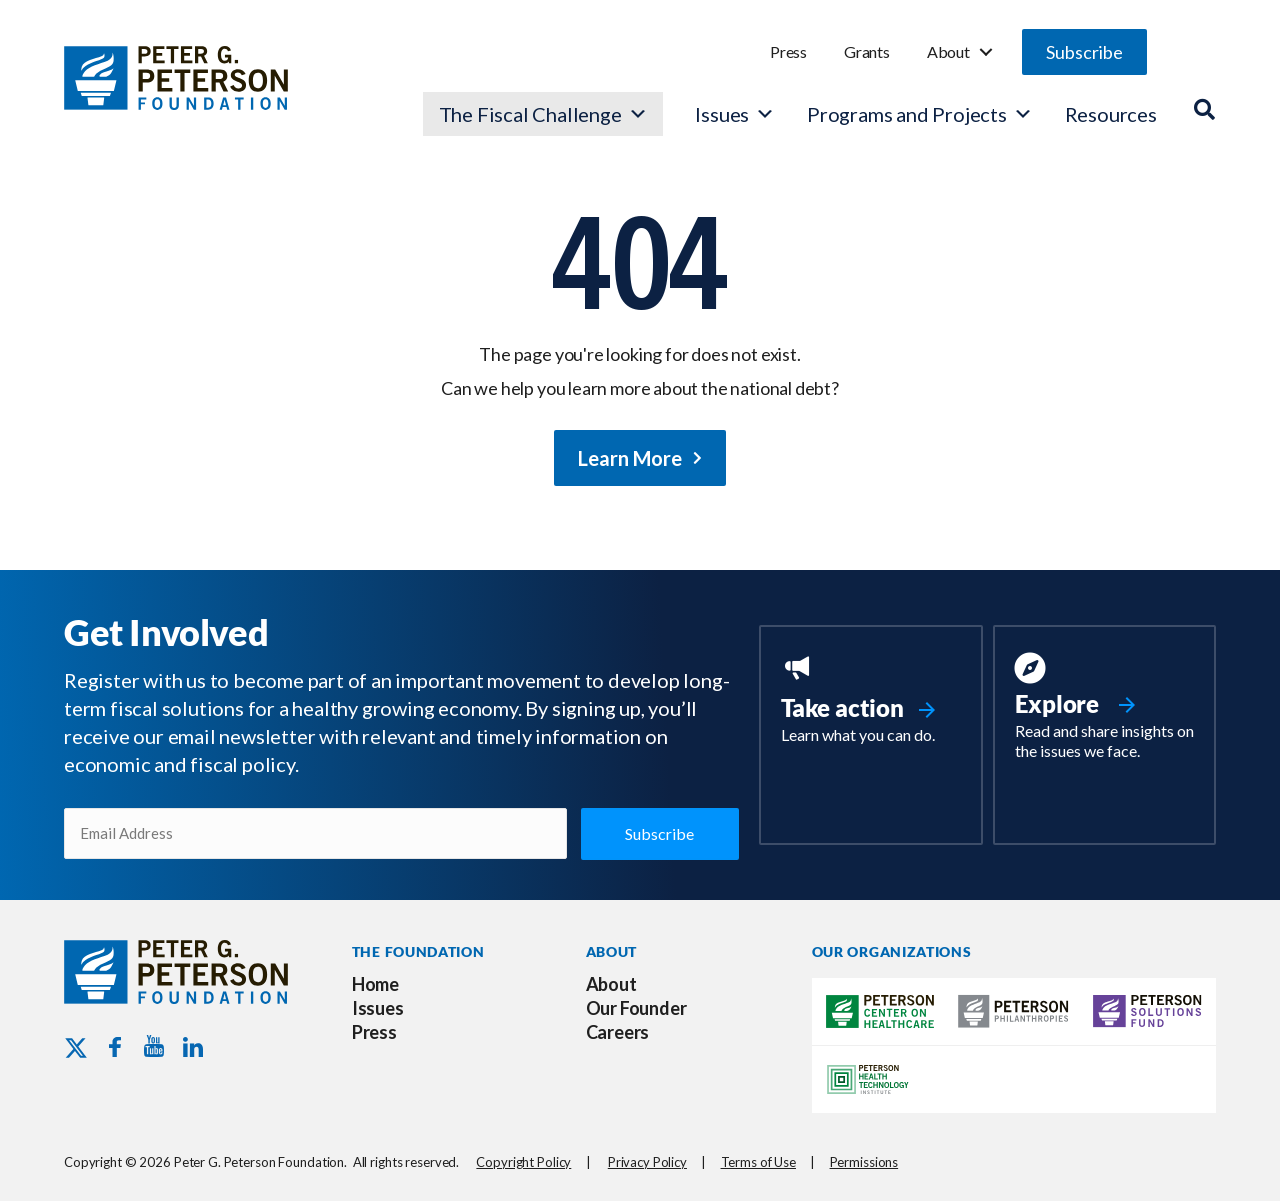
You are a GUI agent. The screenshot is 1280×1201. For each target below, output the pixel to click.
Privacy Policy (647, 1162)
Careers (618, 1032)
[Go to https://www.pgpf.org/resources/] (1104, 709)
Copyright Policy (523, 1162)
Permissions (864, 1162)
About (948, 51)
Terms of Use (758, 1162)
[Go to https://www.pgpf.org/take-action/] (870, 701)
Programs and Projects (920, 114)
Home (375, 984)
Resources (1111, 114)
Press (788, 51)
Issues (722, 114)
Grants (867, 51)
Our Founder (636, 1008)
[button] (1084, 52)
